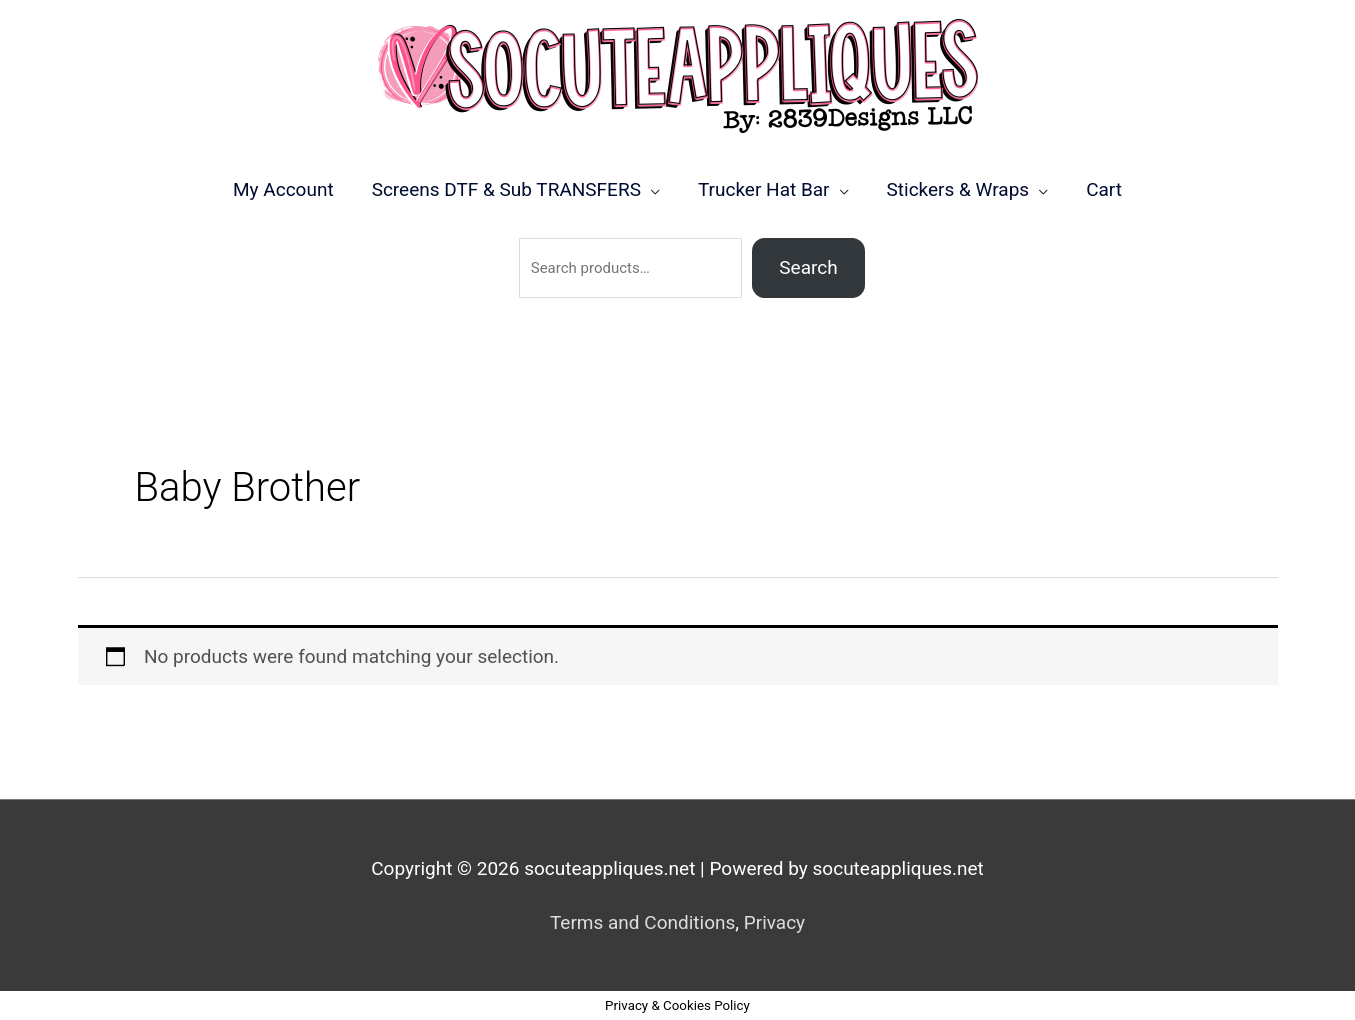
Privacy (774, 922)
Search (808, 267)
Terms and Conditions (642, 922)
